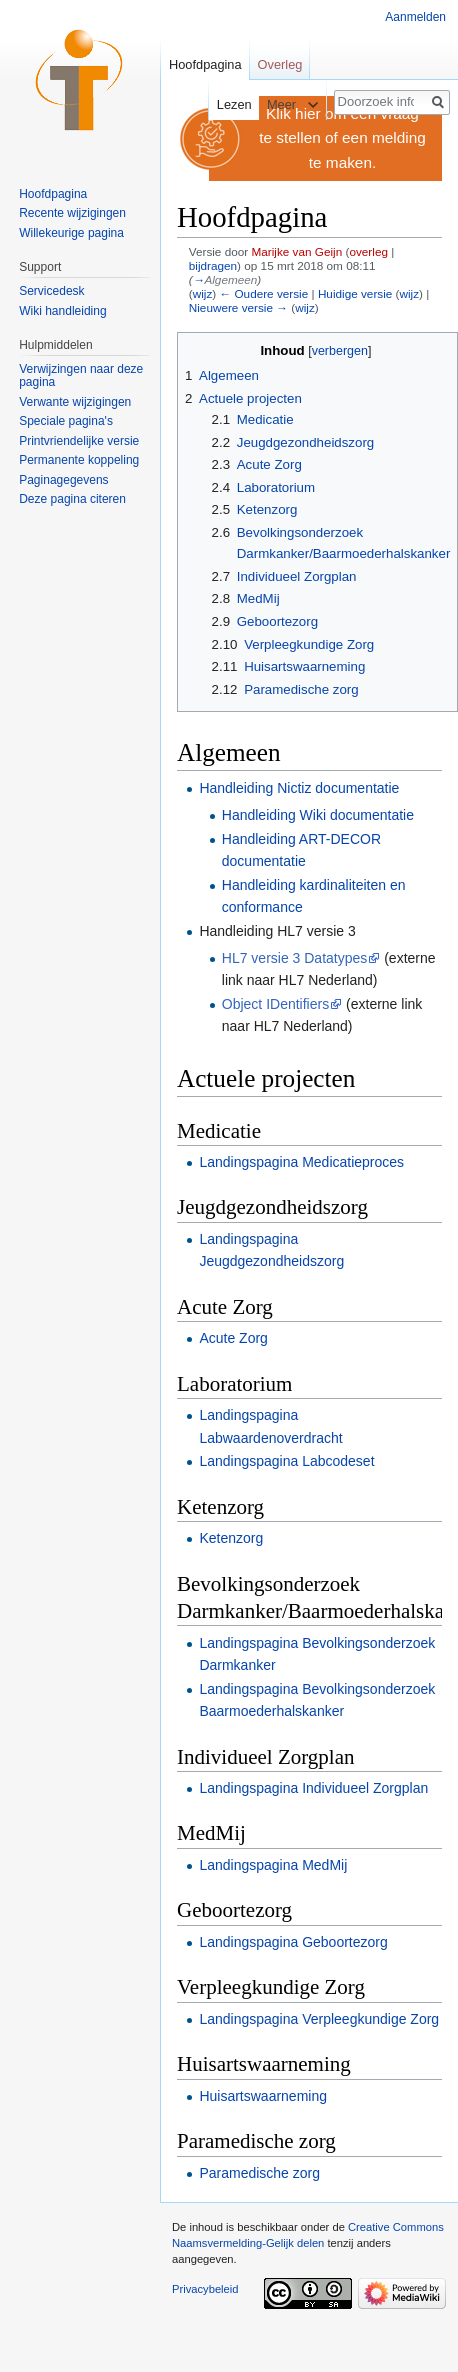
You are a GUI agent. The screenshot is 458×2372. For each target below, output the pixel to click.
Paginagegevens (63, 480)
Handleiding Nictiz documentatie (299, 788)
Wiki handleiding (62, 311)
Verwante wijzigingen (75, 402)
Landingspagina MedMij (273, 1865)
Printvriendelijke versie (79, 441)
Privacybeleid (205, 2289)
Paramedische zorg (259, 2173)
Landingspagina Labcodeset (286, 1461)
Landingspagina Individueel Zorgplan (313, 1788)
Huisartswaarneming (263, 2096)
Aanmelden (415, 17)
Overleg (280, 64)
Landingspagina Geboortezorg (293, 1942)
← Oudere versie (263, 293)
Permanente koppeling (79, 460)
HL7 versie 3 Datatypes (295, 958)
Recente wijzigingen (72, 213)
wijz (203, 293)
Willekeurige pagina (71, 233)
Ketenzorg (231, 1538)
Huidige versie (355, 293)
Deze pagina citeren (72, 499)
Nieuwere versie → (238, 307)
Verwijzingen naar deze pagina (81, 376)
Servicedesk (51, 291)
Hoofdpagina (205, 64)
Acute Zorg (233, 1338)
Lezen (223, 104)
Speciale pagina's (66, 421)
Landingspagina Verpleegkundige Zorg (319, 2019)
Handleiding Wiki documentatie (318, 815)
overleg (368, 251)
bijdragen (213, 265)
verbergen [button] (340, 351)
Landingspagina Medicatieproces (301, 1162)
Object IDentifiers (275, 1004)
